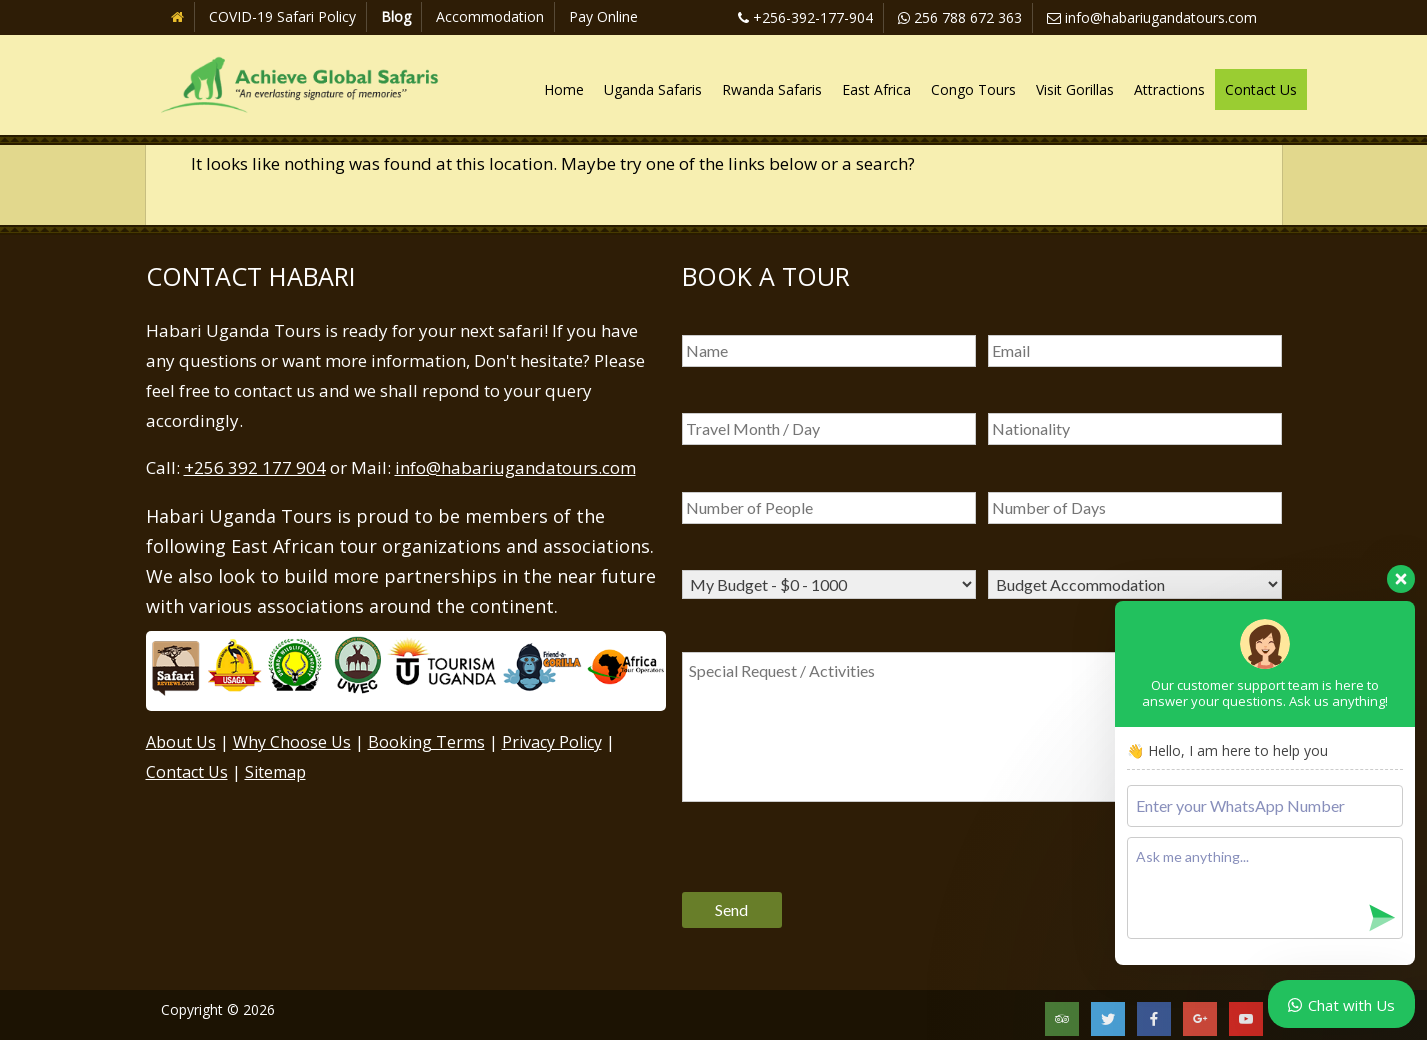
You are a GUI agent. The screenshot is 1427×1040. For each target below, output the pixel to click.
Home (564, 89)
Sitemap (275, 772)
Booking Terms (426, 742)
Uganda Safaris (653, 89)
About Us (181, 742)
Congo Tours (973, 89)
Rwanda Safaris (772, 89)
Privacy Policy (552, 742)
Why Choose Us (292, 742)
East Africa (876, 89)
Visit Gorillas (1075, 89)
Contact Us (1261, 89)
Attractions (1169, 89)
